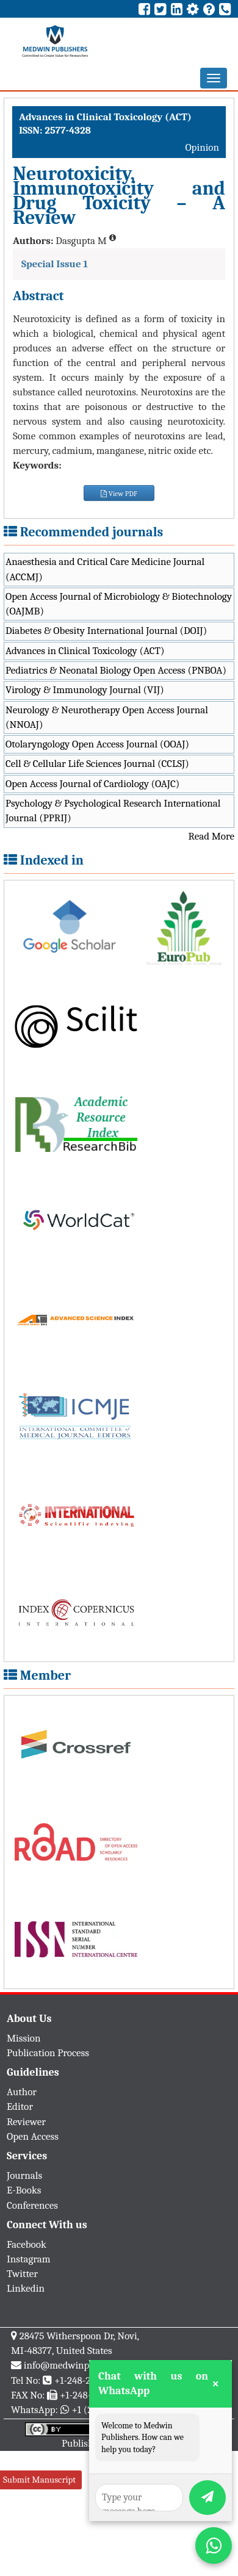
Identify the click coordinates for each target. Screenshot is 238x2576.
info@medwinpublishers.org (84, 2365)
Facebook (26, 2244)
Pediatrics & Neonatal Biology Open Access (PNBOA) (115, 670)
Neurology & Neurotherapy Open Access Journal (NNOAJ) (106, 717)
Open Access (33, 2136)
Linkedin (26, 2288)
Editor (20, 2106)
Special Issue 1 (54, 264)
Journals (24, 2175)
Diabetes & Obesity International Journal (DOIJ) (106, 630)
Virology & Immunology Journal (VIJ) (84, 690)
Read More (211, 836)
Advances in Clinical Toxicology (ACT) (85, 651)
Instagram (29, 2259)
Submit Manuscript (39, 2479)
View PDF (119, 493)
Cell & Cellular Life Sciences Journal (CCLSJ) (97, 763)
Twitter (22, 2273)
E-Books (24, 2190)
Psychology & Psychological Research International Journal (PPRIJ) (112, 810)
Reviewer (26, 2122)
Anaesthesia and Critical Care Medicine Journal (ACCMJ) (104, 569)
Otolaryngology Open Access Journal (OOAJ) (97, 744)
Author (22, 2092)
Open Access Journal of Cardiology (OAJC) (92, 784)
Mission (24, 2038)
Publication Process (48, 2053)
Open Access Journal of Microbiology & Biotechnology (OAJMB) (118, 604)
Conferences (32, 2205)
